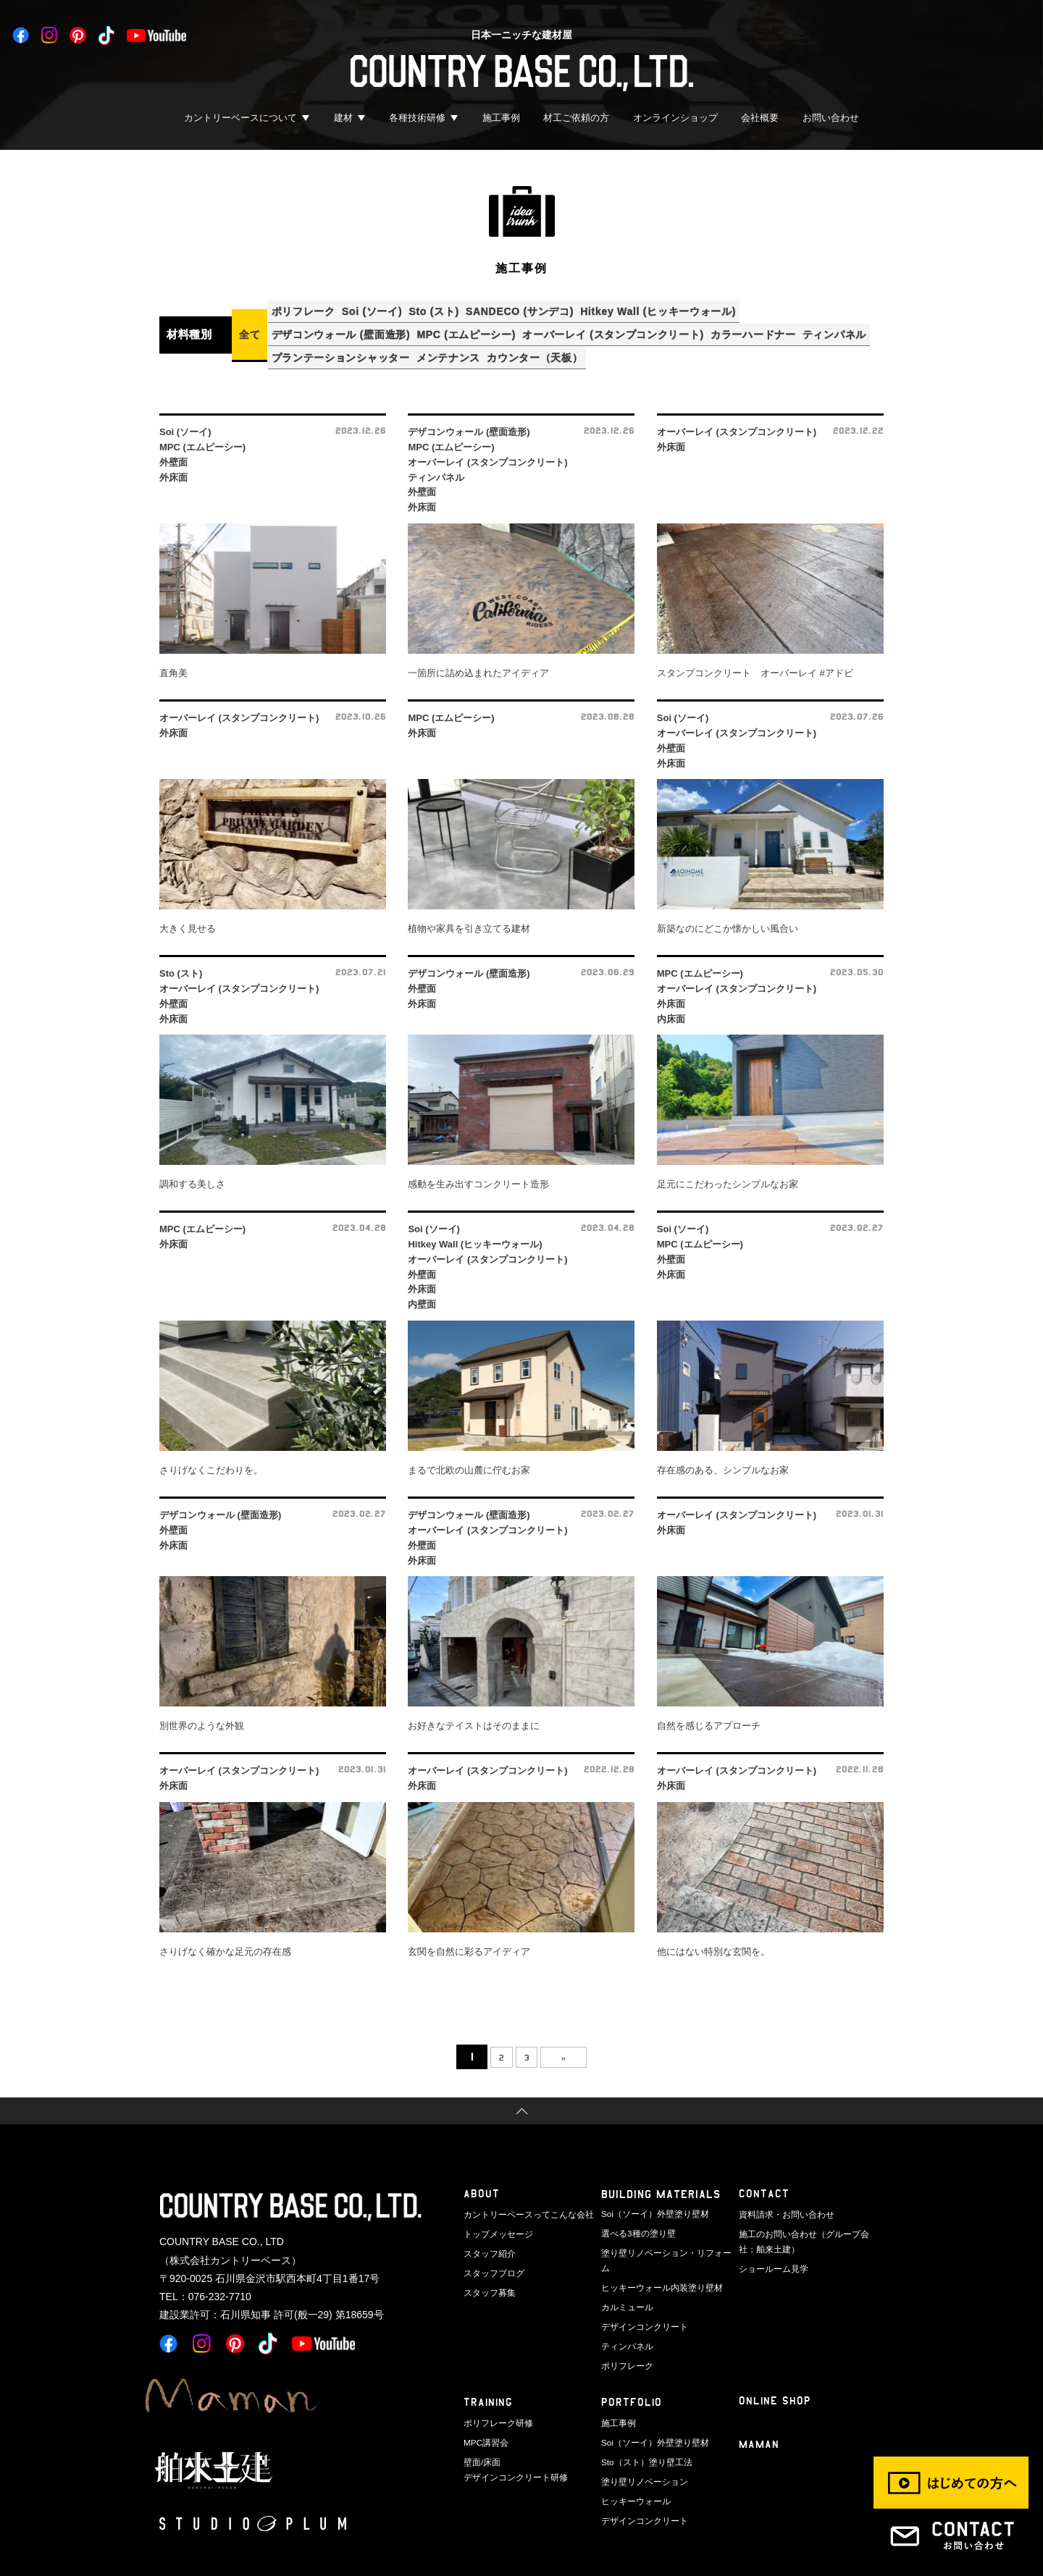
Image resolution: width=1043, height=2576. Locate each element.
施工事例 (501, 117)
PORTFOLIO (632, 2368)
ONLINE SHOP (775, 2367)
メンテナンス (538, 348)
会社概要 (760, 117)
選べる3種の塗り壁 (635, 2220)
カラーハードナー (781, 328)
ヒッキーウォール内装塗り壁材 (657, 2257)
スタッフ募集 (487, 2276)
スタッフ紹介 (487, 2238)
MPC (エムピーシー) (478, 328)
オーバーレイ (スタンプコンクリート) (633, 328)
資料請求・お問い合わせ (782, 2201)
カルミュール (625, 2276)
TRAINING (489, 2368)
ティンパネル (307, 348)
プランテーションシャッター (422, 348)
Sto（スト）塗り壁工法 (643, 2424)
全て (249, 328)
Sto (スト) (454, 309)
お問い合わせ (831, 117)
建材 (343, 117)
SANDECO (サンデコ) (547, 309)
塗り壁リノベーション (641, 2442)
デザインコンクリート (641, 2295)
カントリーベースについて (240, 117)
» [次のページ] (573, 2045)
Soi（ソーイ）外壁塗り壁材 (650, 2201)
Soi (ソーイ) (383, 309)
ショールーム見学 (771, 2253)
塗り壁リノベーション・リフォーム (665, 2238)
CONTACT (764, 2183)
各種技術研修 (417, 117)
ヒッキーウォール (633, 2461)
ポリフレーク (307, 309)
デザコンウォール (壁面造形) (344, 328)
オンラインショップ (675, 117)
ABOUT (482, 2183)
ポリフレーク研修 (495, 2387)
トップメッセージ (495, 2220)
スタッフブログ (491, 2257)
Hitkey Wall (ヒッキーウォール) (693, 309)
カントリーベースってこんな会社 (523, 2201)
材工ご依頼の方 (576, 117)
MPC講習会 (484, 2406)
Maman (760, 2412)
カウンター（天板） (633, 348)
